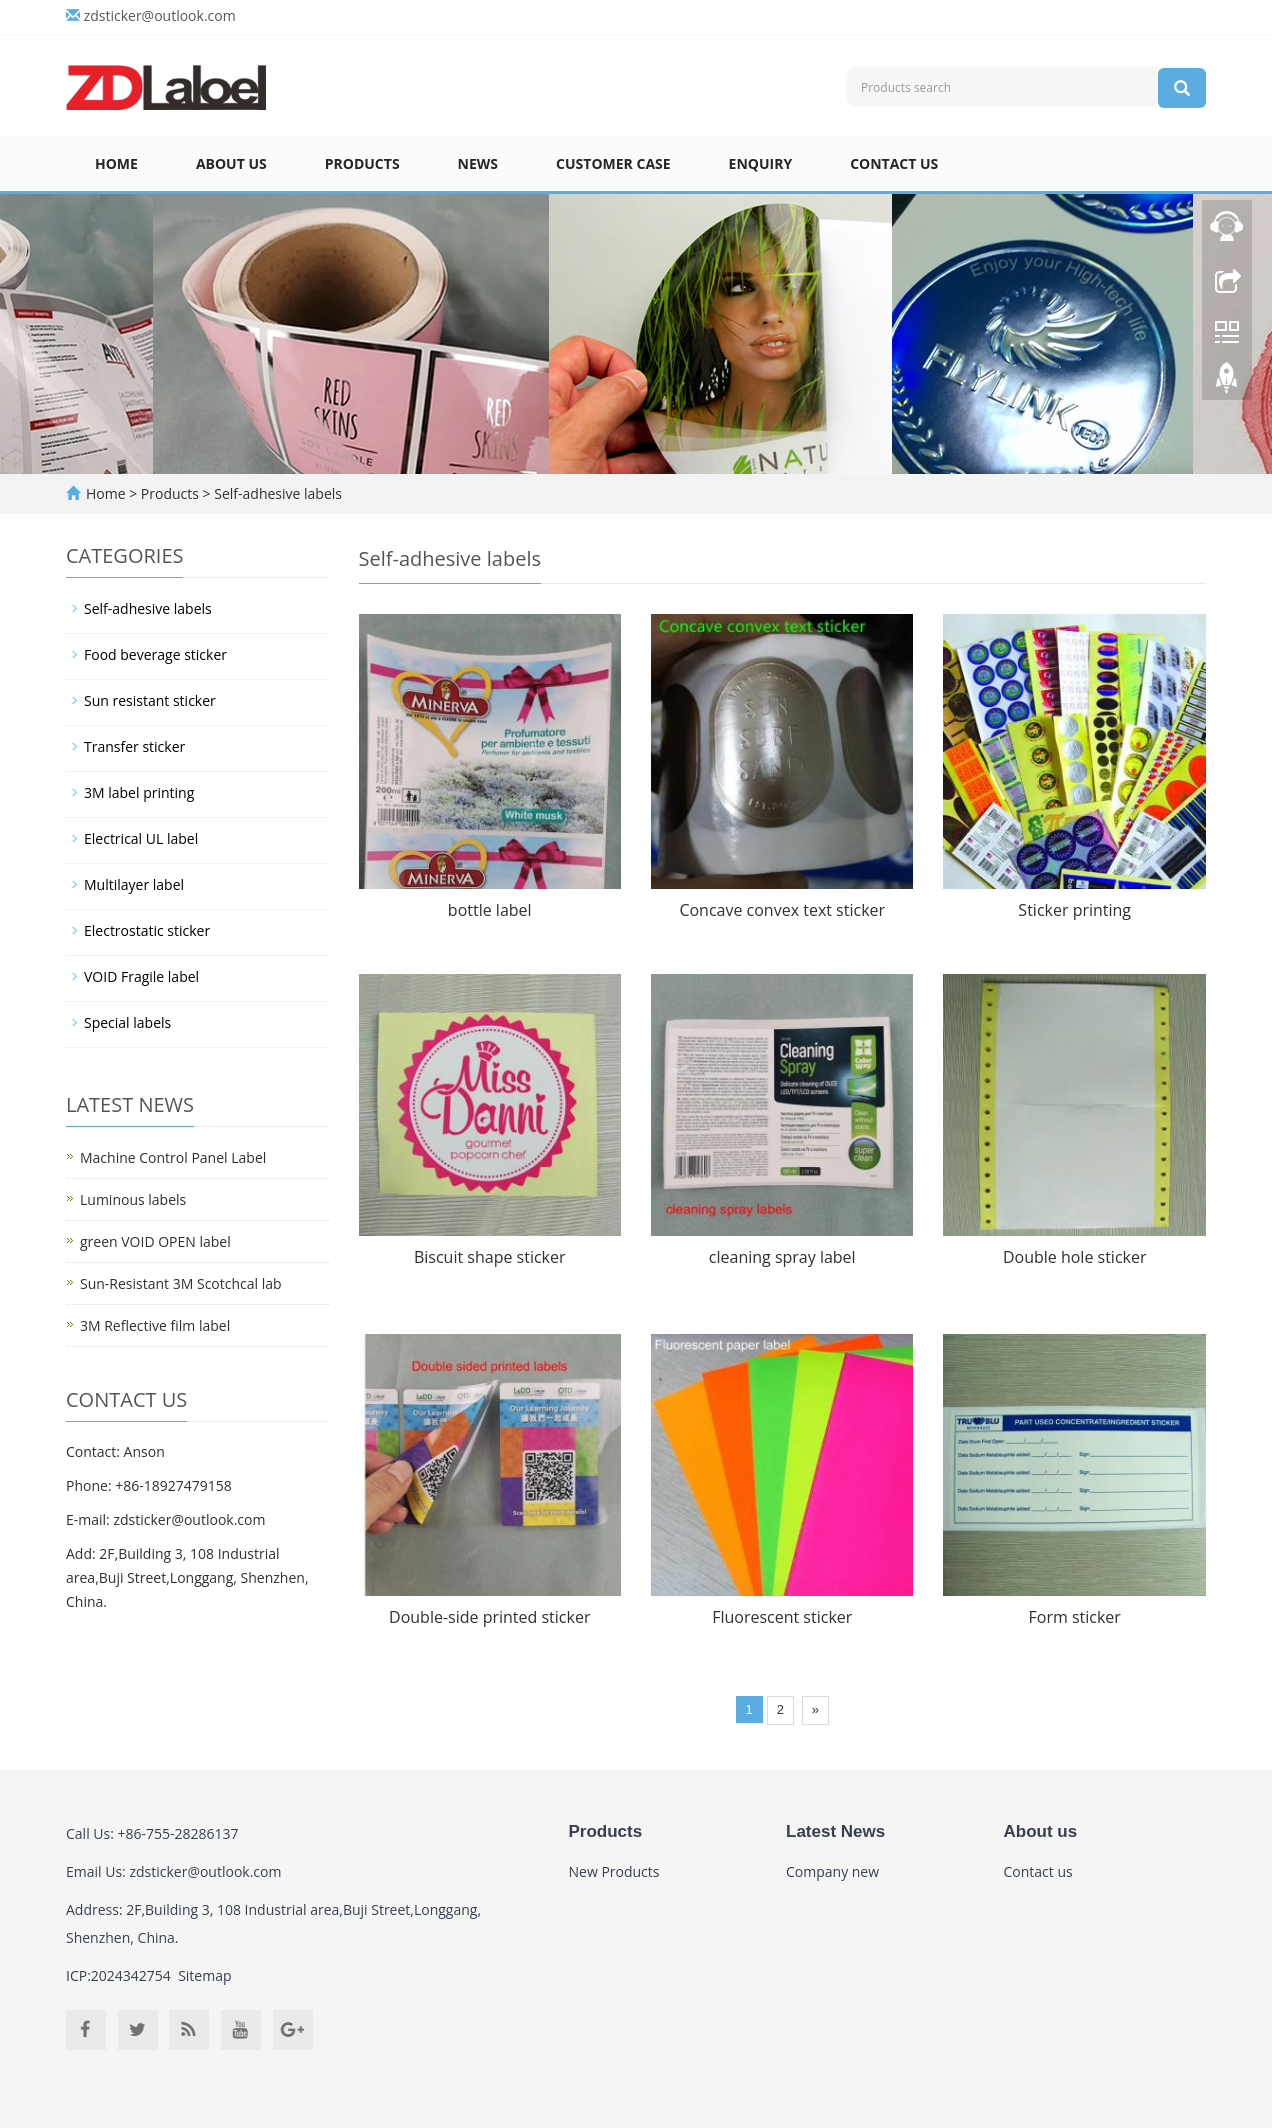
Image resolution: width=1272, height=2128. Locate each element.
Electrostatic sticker (147, 930)
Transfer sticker (134, 746)
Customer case (613, 163)
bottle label (490, 910)
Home (116, 163)
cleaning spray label (782, 1257)
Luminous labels (133, 1199)
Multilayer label (134, 884)
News (478, 163)
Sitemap (204, 1975)
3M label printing (139, 792)
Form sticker (1075, 1617)
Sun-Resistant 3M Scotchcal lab (181, 1283)
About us (231, 163)
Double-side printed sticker (489, 1617)
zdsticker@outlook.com (160, 15)
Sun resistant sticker (150, 700)
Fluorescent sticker (782, 1617)
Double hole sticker (1075, 1257)
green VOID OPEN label (155, 1241)
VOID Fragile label (141, 976)
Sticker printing (1074, 910)
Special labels (127, 1022)
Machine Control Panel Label (173, 1157)
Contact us (894, 163)
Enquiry (761, 163)
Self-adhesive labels (276, 493)
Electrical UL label (141, 838)
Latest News (835, 1831)
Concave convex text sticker (782, 910)
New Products (614, 1871)
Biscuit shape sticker (490, 1257)
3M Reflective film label (155, 1325)
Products (362, 163)
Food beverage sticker (155, 654)
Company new (832, 1871)
